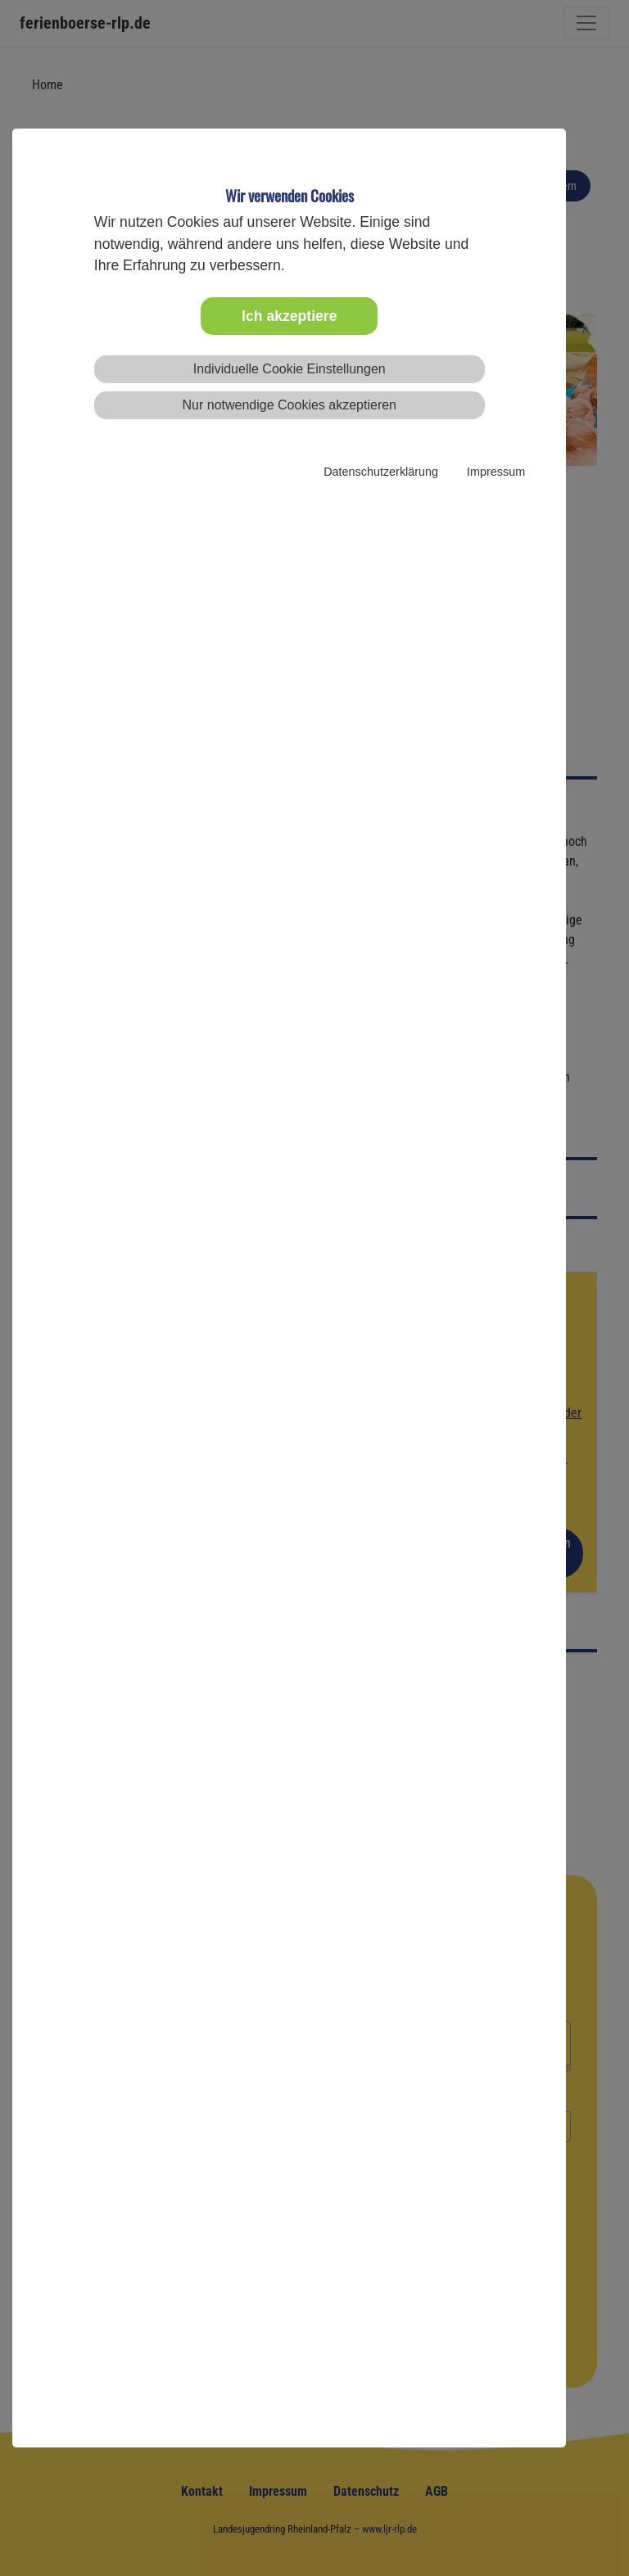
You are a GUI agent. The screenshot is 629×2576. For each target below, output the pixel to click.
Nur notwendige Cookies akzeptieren (289, 405)
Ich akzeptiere (289, 316)
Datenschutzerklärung (381, 471)
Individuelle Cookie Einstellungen (289, 369)
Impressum (496, 471)
